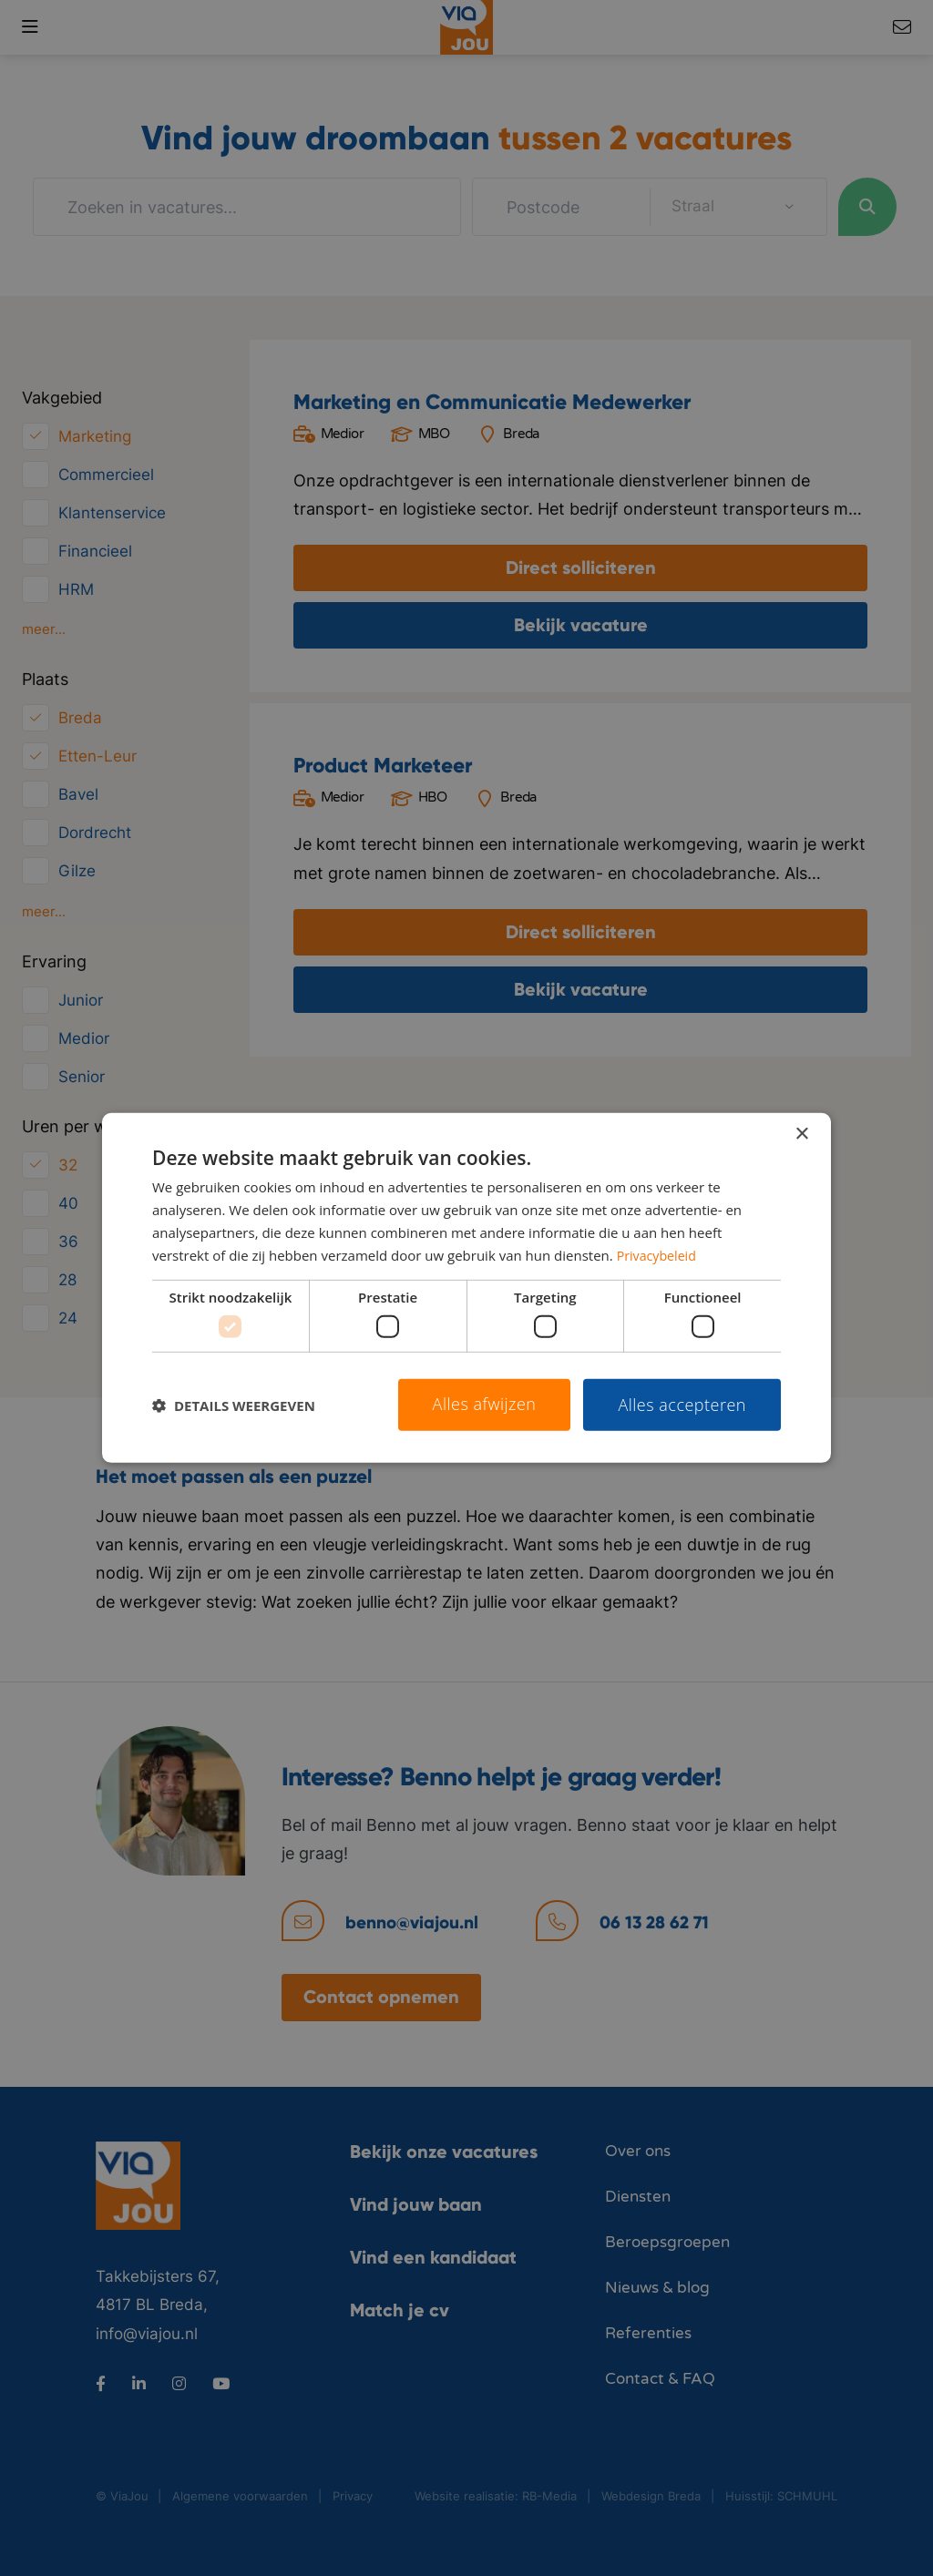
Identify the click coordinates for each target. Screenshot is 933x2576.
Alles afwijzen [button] (485, 1404)
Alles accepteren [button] (682, 1405)
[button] (233, 1405)
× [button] (801, 1134)
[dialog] (466, 1288)
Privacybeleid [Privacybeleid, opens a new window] (659, 1254)
